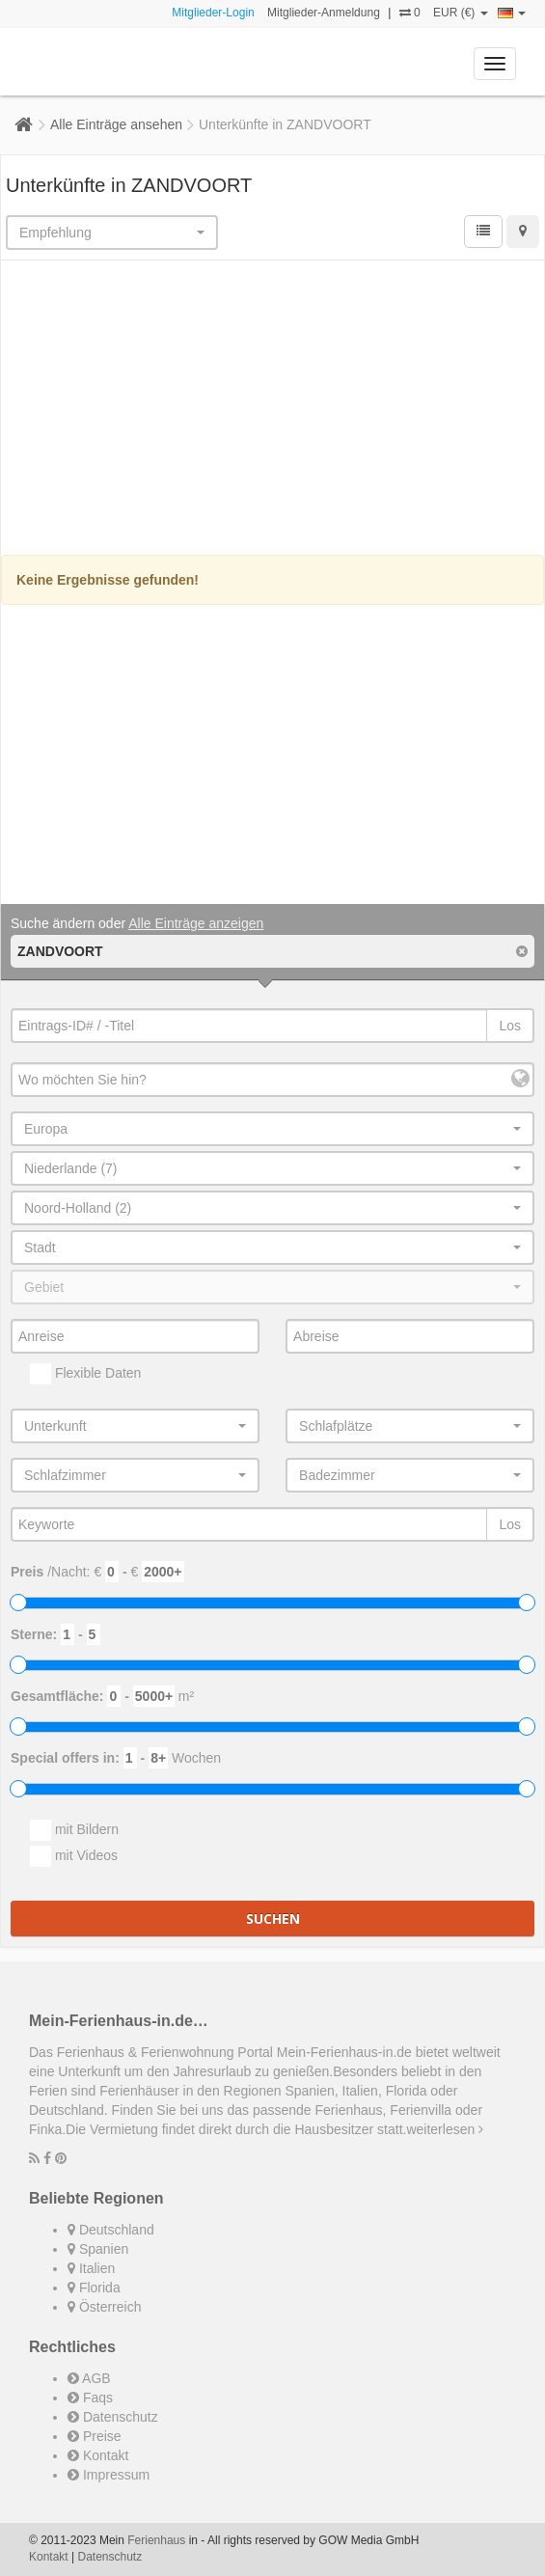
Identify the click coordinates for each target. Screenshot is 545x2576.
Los (510, 1025)
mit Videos (74, 1856)
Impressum (109, 2474)
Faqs (90, 2397)
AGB (89, 2378)
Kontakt (98, 2455)
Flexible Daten (85, 1373)
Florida (94, 2287)
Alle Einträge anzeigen (195, 923)
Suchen (273, 1918)
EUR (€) (460, 12)
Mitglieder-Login (213, 12)
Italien (91, 2268)
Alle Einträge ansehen (116, 124)
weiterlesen (444, 2129)
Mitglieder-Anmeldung (323, 12)
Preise (95, 2436)
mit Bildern (74, 1830)
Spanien (98, 2249)
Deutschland (111, 2229)
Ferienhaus (156, 2540)
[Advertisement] (273, 410)
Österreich (104, 2307)
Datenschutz (113, 2417)
